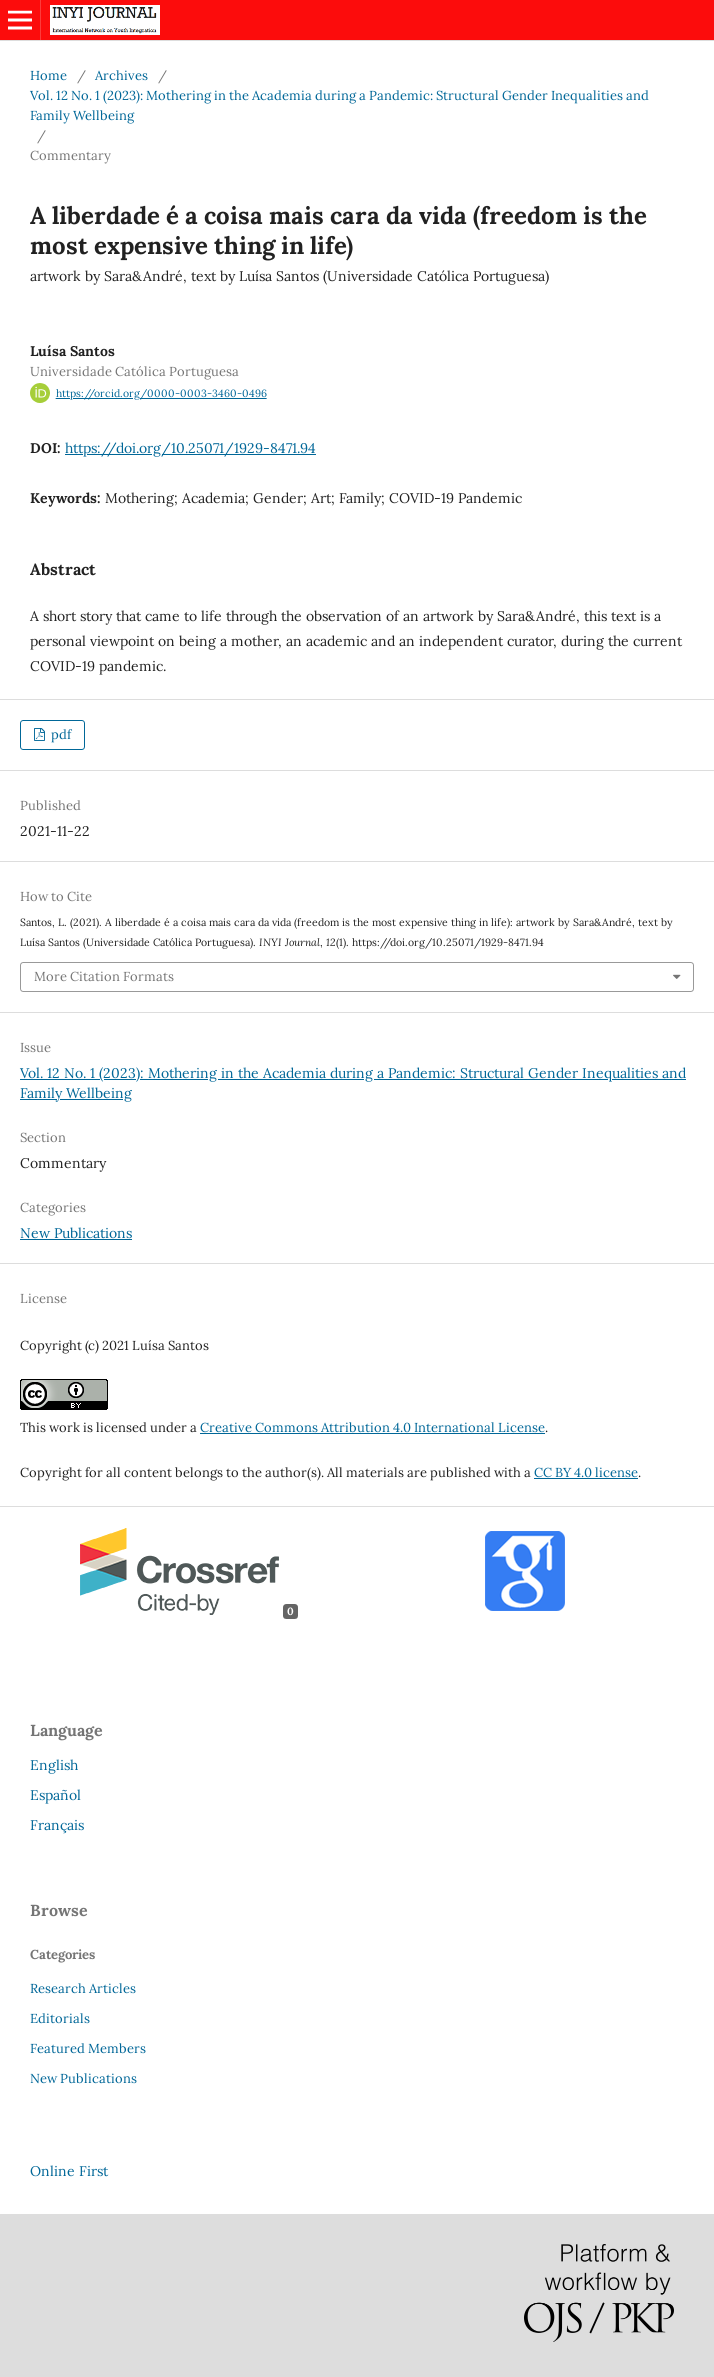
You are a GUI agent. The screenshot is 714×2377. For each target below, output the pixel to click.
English (54, 1765)
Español (55, 1795)
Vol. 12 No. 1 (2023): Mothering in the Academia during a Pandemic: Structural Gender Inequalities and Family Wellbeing (339, 105)
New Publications (76, 1233)
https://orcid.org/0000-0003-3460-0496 (161, 393)
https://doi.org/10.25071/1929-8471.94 (190, 448)
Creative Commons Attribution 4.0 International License (372, 1427)
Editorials (60, 2018)
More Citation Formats (104, 976)
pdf (59, 734)
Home (48, 75)
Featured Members (88, 2048)
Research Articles (83, 1988)
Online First (69, 2171)
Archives (121, 75)
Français (57, 1825)
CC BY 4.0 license (586, 1472)
